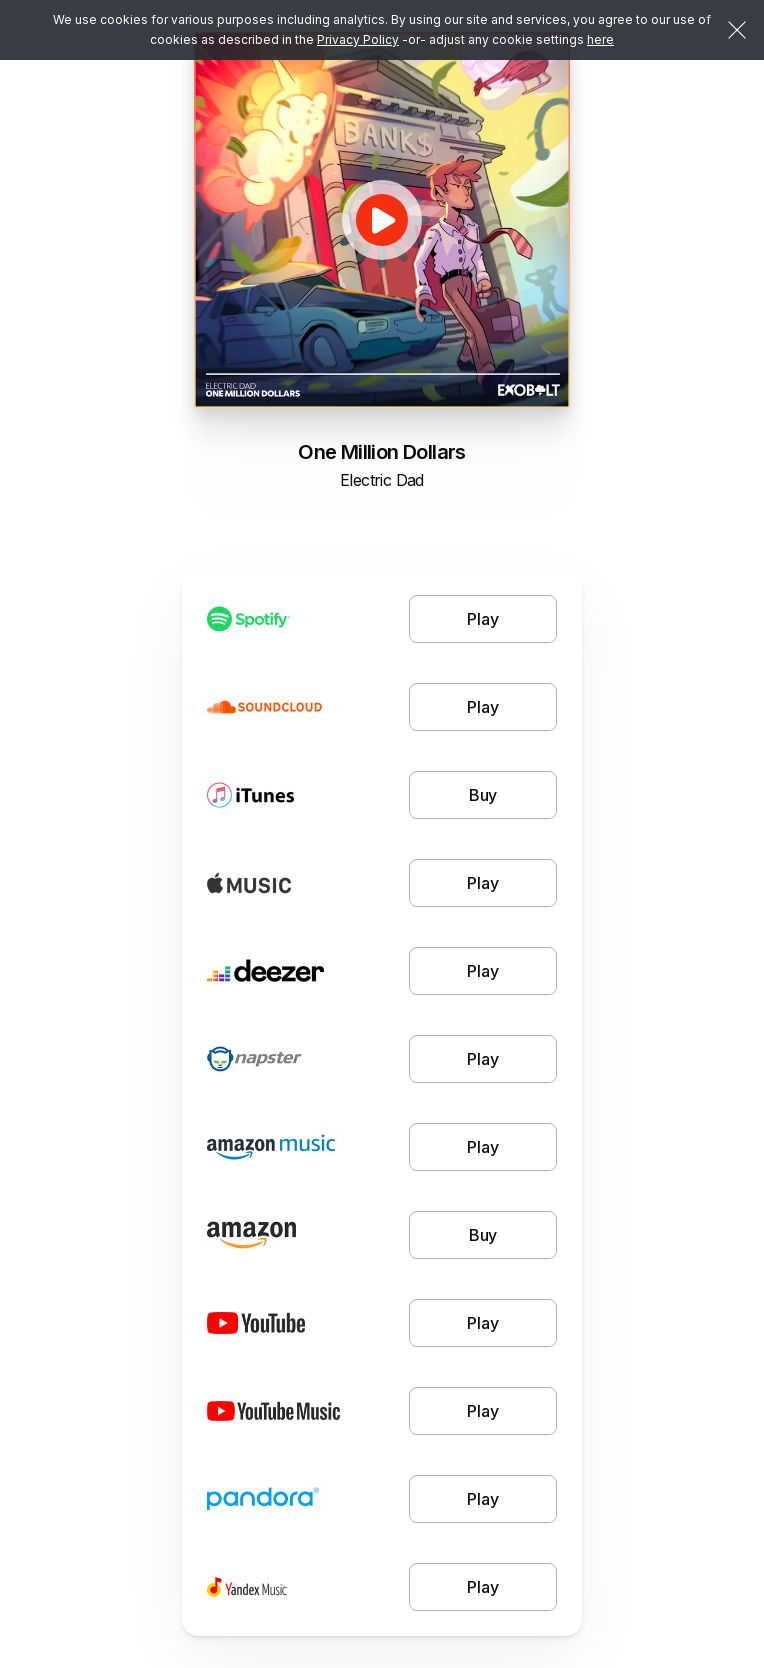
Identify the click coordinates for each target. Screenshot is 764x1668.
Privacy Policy (358, 39)
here (600, 39)
